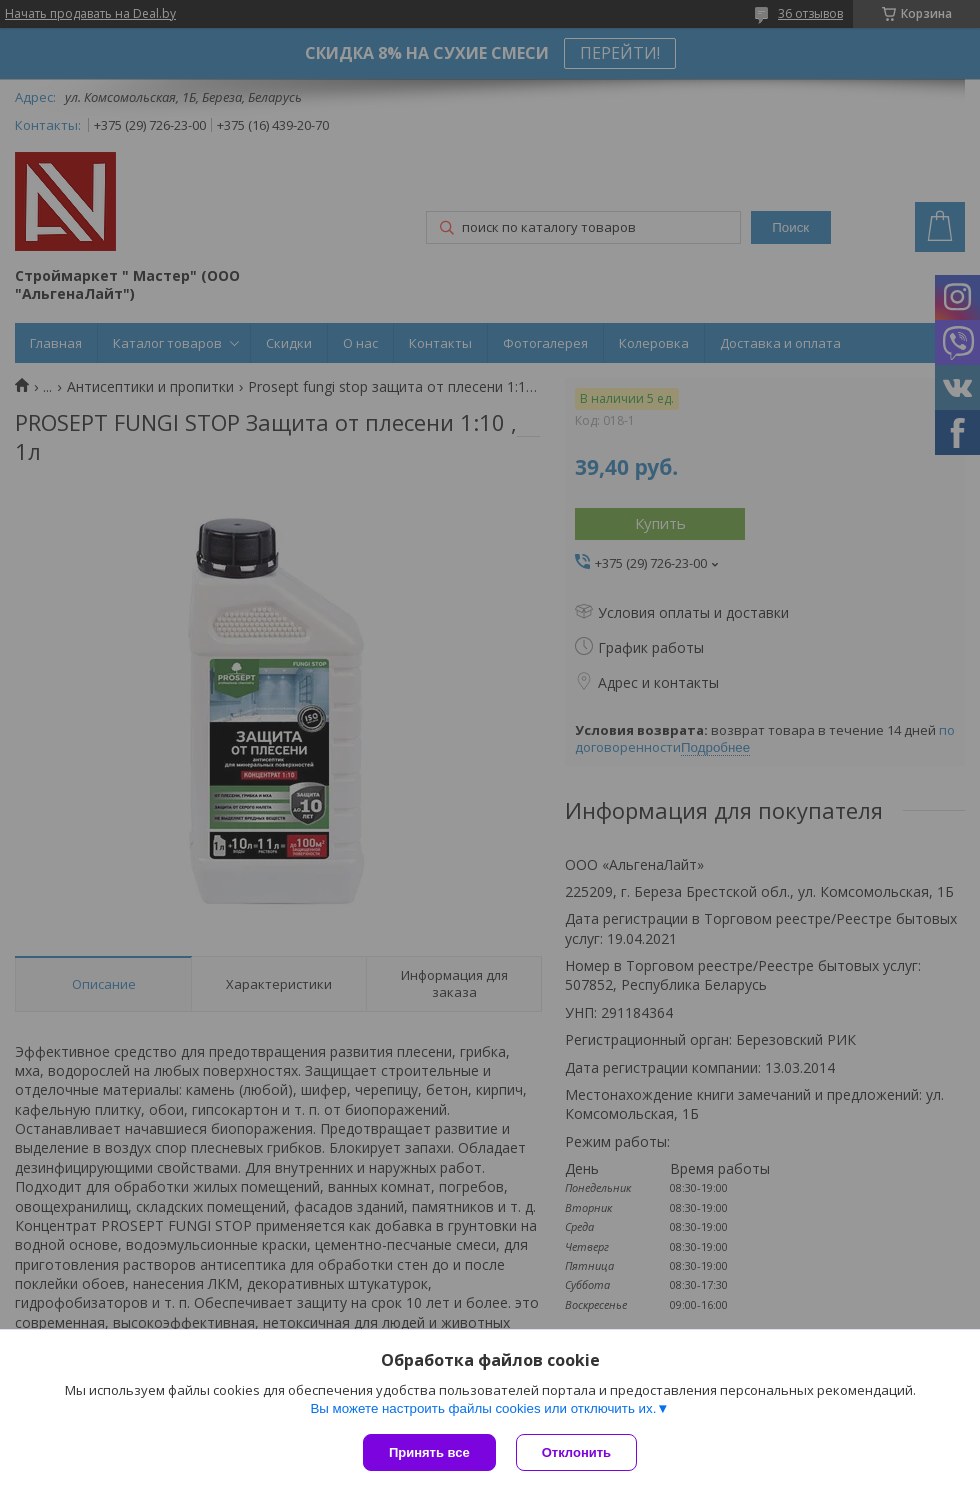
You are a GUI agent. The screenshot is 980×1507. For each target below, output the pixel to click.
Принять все (429, 1452)
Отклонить (576, 1452)
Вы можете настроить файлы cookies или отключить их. (483, 1408)
